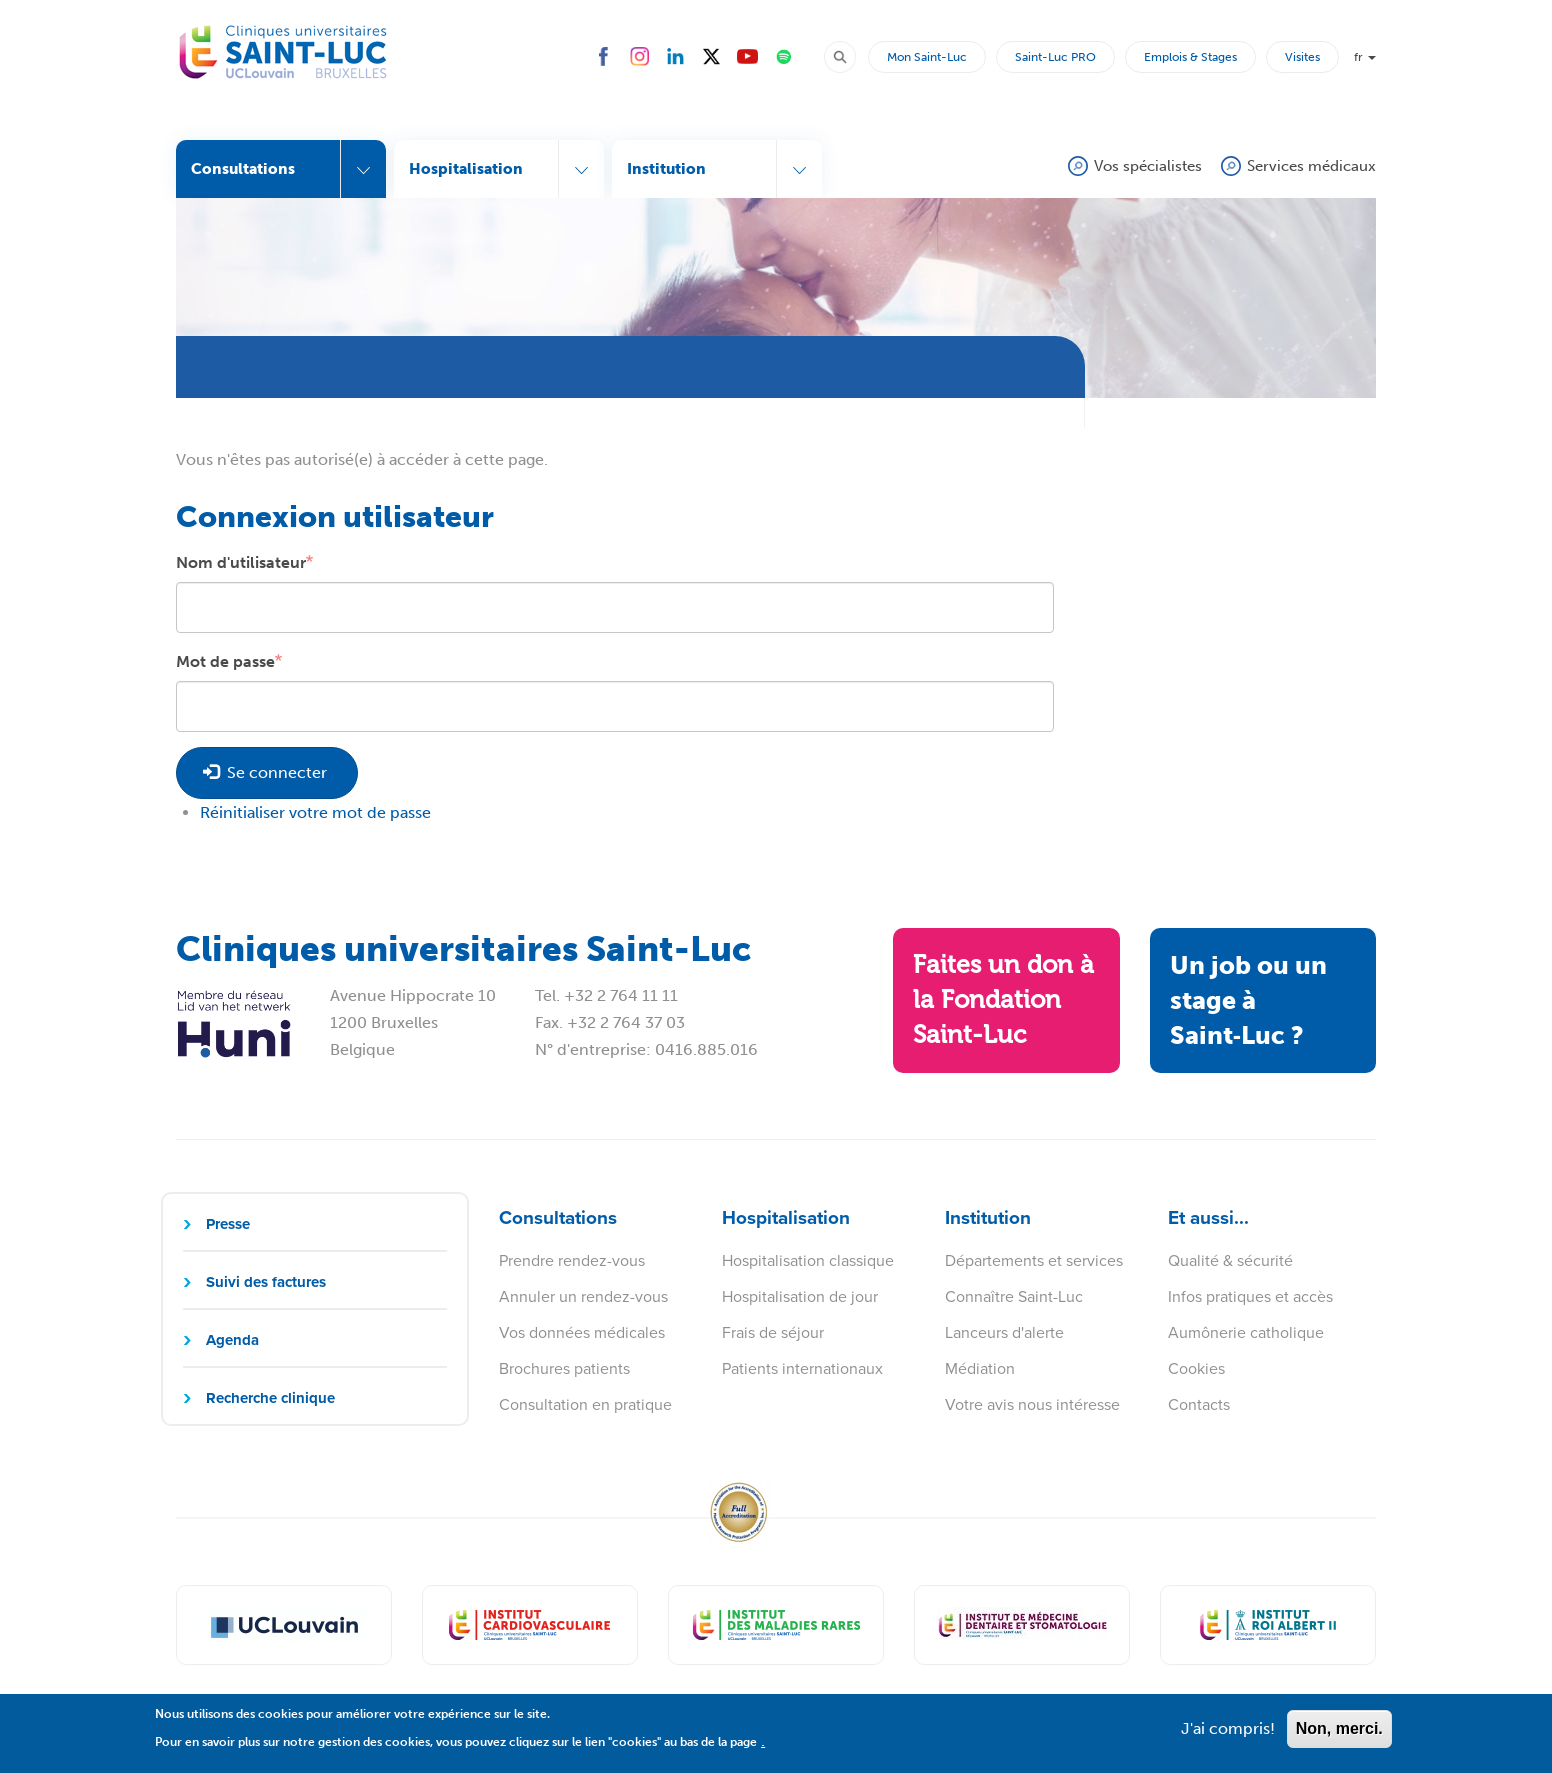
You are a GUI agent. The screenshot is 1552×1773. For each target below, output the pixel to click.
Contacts (1199, 1404)
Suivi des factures (266, 1282)
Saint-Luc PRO (1055, 57)
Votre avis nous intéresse (1032, 1404)
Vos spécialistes (1148, 166)
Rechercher (849, 56)
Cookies (1196, 1368)
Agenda (232, 1340)
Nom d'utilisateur (241, 562)
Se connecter (265, 772)
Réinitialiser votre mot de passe (315, 812)
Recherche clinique (270, 1398)
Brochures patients (564, 1368)
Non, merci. (1339, 1737)
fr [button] (1365, 57)
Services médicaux (1311, 166)
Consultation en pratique (585, 1404)
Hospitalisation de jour (800, 1296)
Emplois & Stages (1190, 57)
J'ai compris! (1228, 1737)
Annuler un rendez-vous (583, 1296)
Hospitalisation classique (808, 1260)
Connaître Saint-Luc (1014, 1296)
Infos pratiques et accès (1250, 1296)
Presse (228, 1224)
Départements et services (1034, 1260)
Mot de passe (225, 661)
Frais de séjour (773, 1332)
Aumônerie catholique (1246, 1332)
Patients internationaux (802, 1368)
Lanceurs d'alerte (1004, 1332)
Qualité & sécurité (1230, 1260)
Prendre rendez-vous (572, 1260)
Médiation (980, 1368)
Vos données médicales (582, 1332)
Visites (1302, 57)
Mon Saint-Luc (927, 57)
